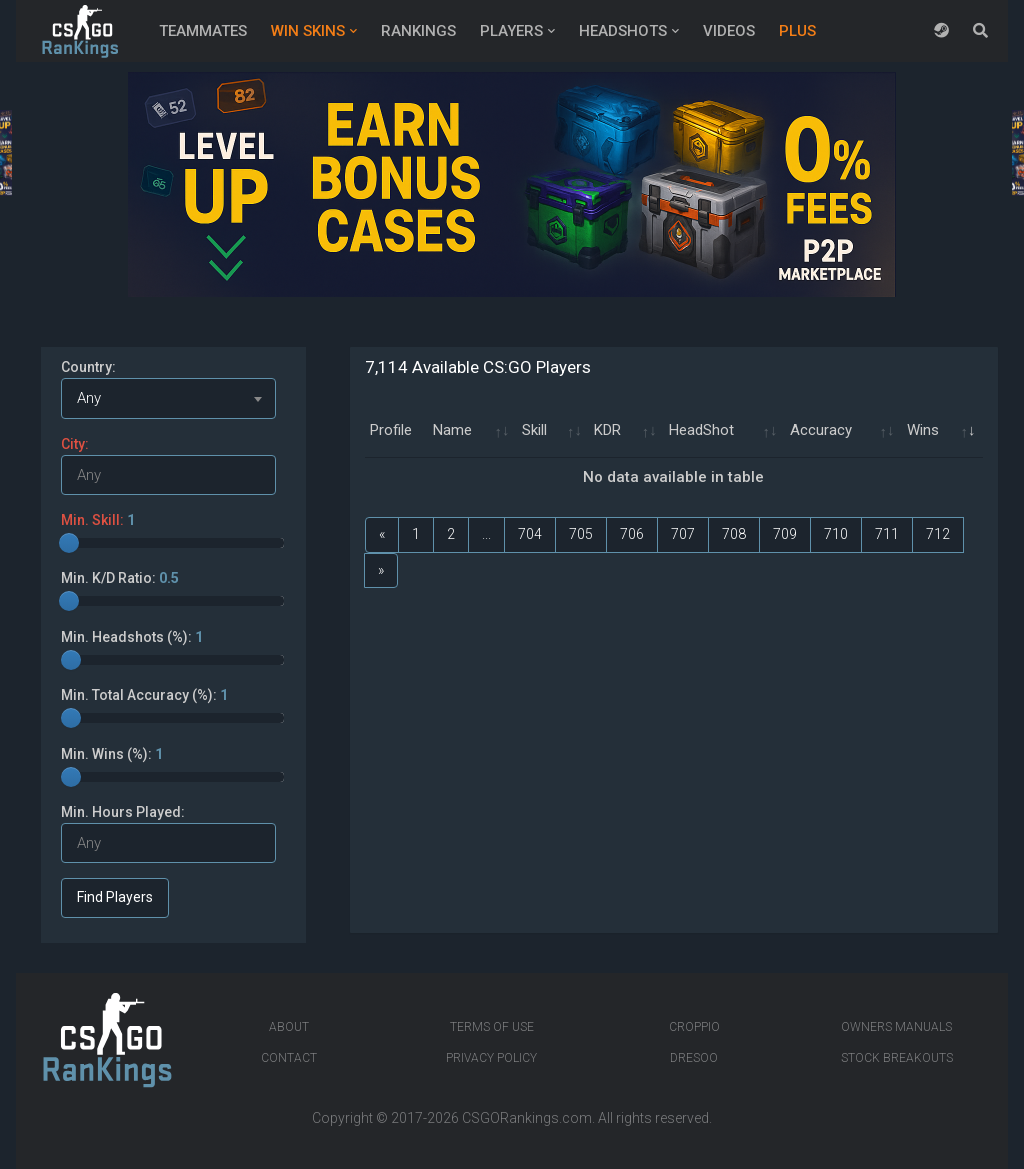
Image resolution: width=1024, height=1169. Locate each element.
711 (887, 534)
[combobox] (168, 398)
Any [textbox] (89, 398)
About (289, 1027)
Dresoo (694, 1058)
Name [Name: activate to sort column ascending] (452, 430)
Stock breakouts (897, 1058)
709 (785, 534)
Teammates (203, 31)
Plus (797, 31)
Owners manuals (896, 1027)
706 (632, 534)
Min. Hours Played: (123, 812)
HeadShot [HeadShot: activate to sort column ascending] (701, 430)
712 (938, 534)
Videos (729, 31)
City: (75, 444)
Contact (289, 1058)
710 (836, 534)
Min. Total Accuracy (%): (144, 695)
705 (581, 534)
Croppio (694, 1027)
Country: (88, 367)
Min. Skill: (98, 520)
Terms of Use (492, 1027)
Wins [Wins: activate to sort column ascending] (923, 430)
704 (530, 534)
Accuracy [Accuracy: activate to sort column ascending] (821, 430)
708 (734, 534)
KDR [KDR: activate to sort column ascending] (607, 430)
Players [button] (511, 31)
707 (683, 534)
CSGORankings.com (527, 1118)
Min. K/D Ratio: (120, 578)
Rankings (418, 31)
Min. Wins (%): (112, 754)
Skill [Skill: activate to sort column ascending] (534, 430)
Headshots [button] (623, 31)
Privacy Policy (491, 1058)
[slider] (69, 543)
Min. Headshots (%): (132, 637)
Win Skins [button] (308, 31)
